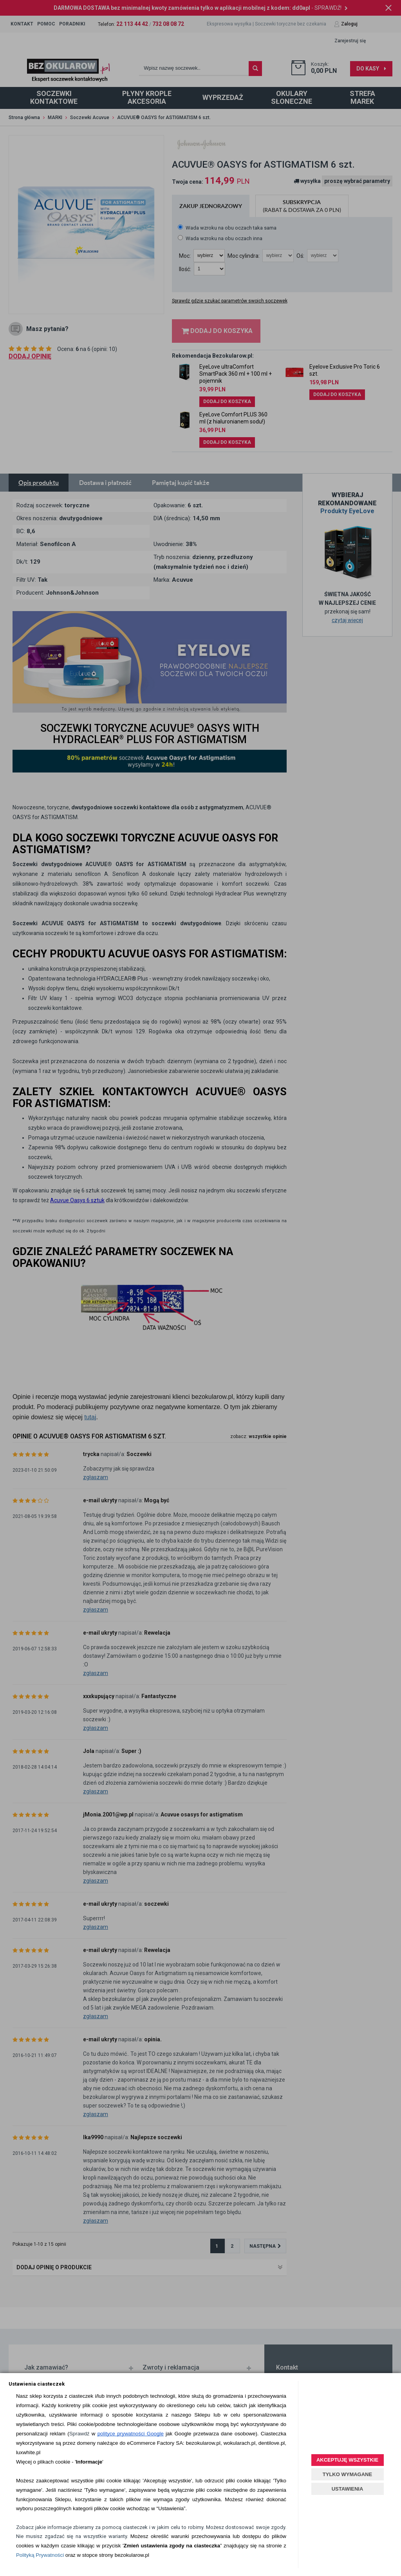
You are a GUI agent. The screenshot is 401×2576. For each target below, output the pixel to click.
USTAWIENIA (347, 2489)
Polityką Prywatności (40, 2555)
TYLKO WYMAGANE (347, 2474)
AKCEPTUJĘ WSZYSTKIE (347, 2460)
